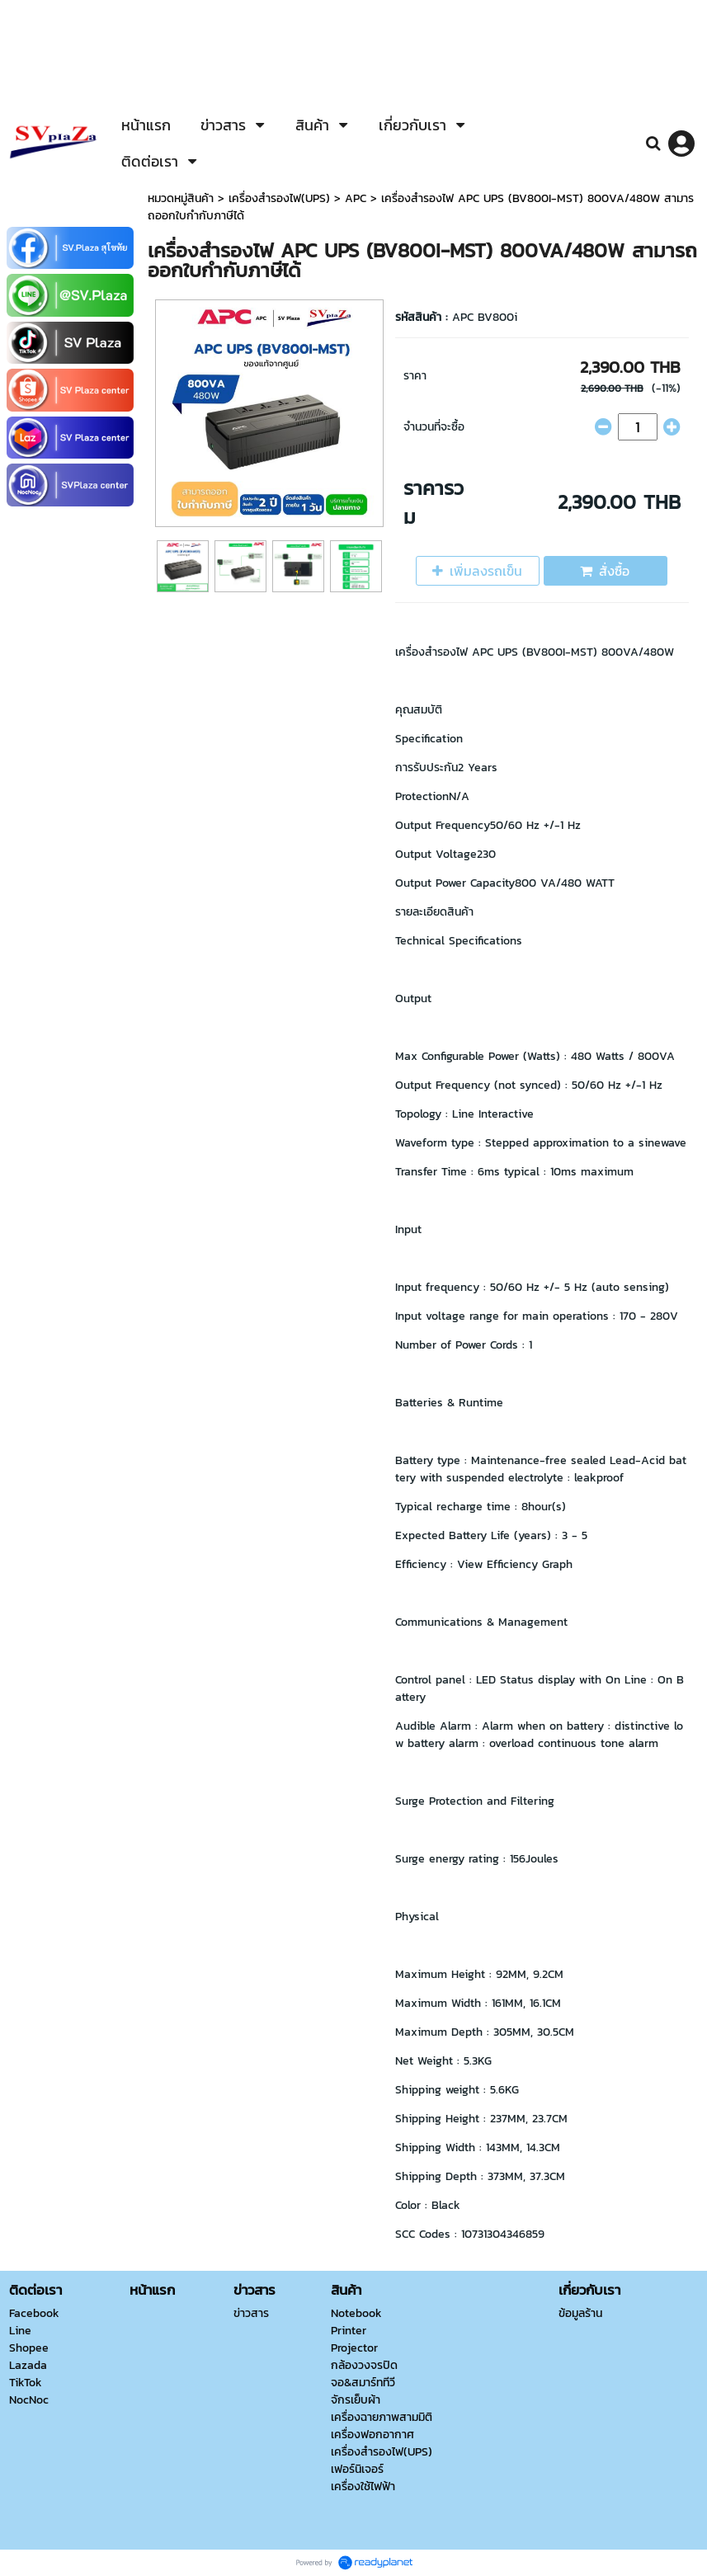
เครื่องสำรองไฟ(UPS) (279, 198)
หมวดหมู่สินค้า (181, 198)
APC (357, 198)
